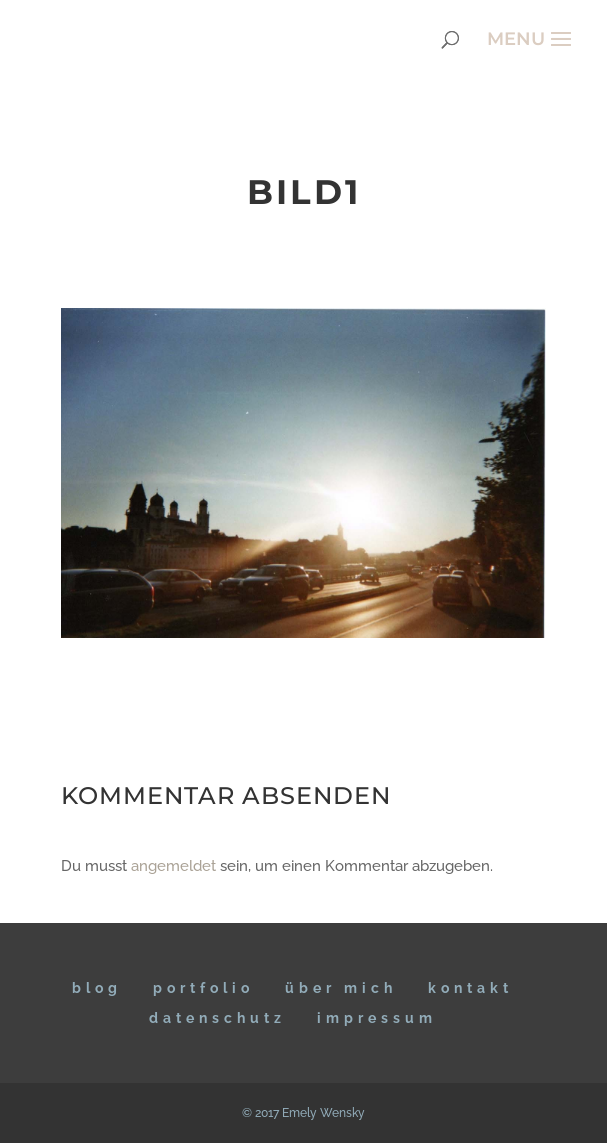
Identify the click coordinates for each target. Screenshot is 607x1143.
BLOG (97, 988)
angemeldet (173, 866)
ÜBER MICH (341, 988)
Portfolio (203, 988)
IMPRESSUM (377, 1018)
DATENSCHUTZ (217, 1018)
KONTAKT (470, 988)
